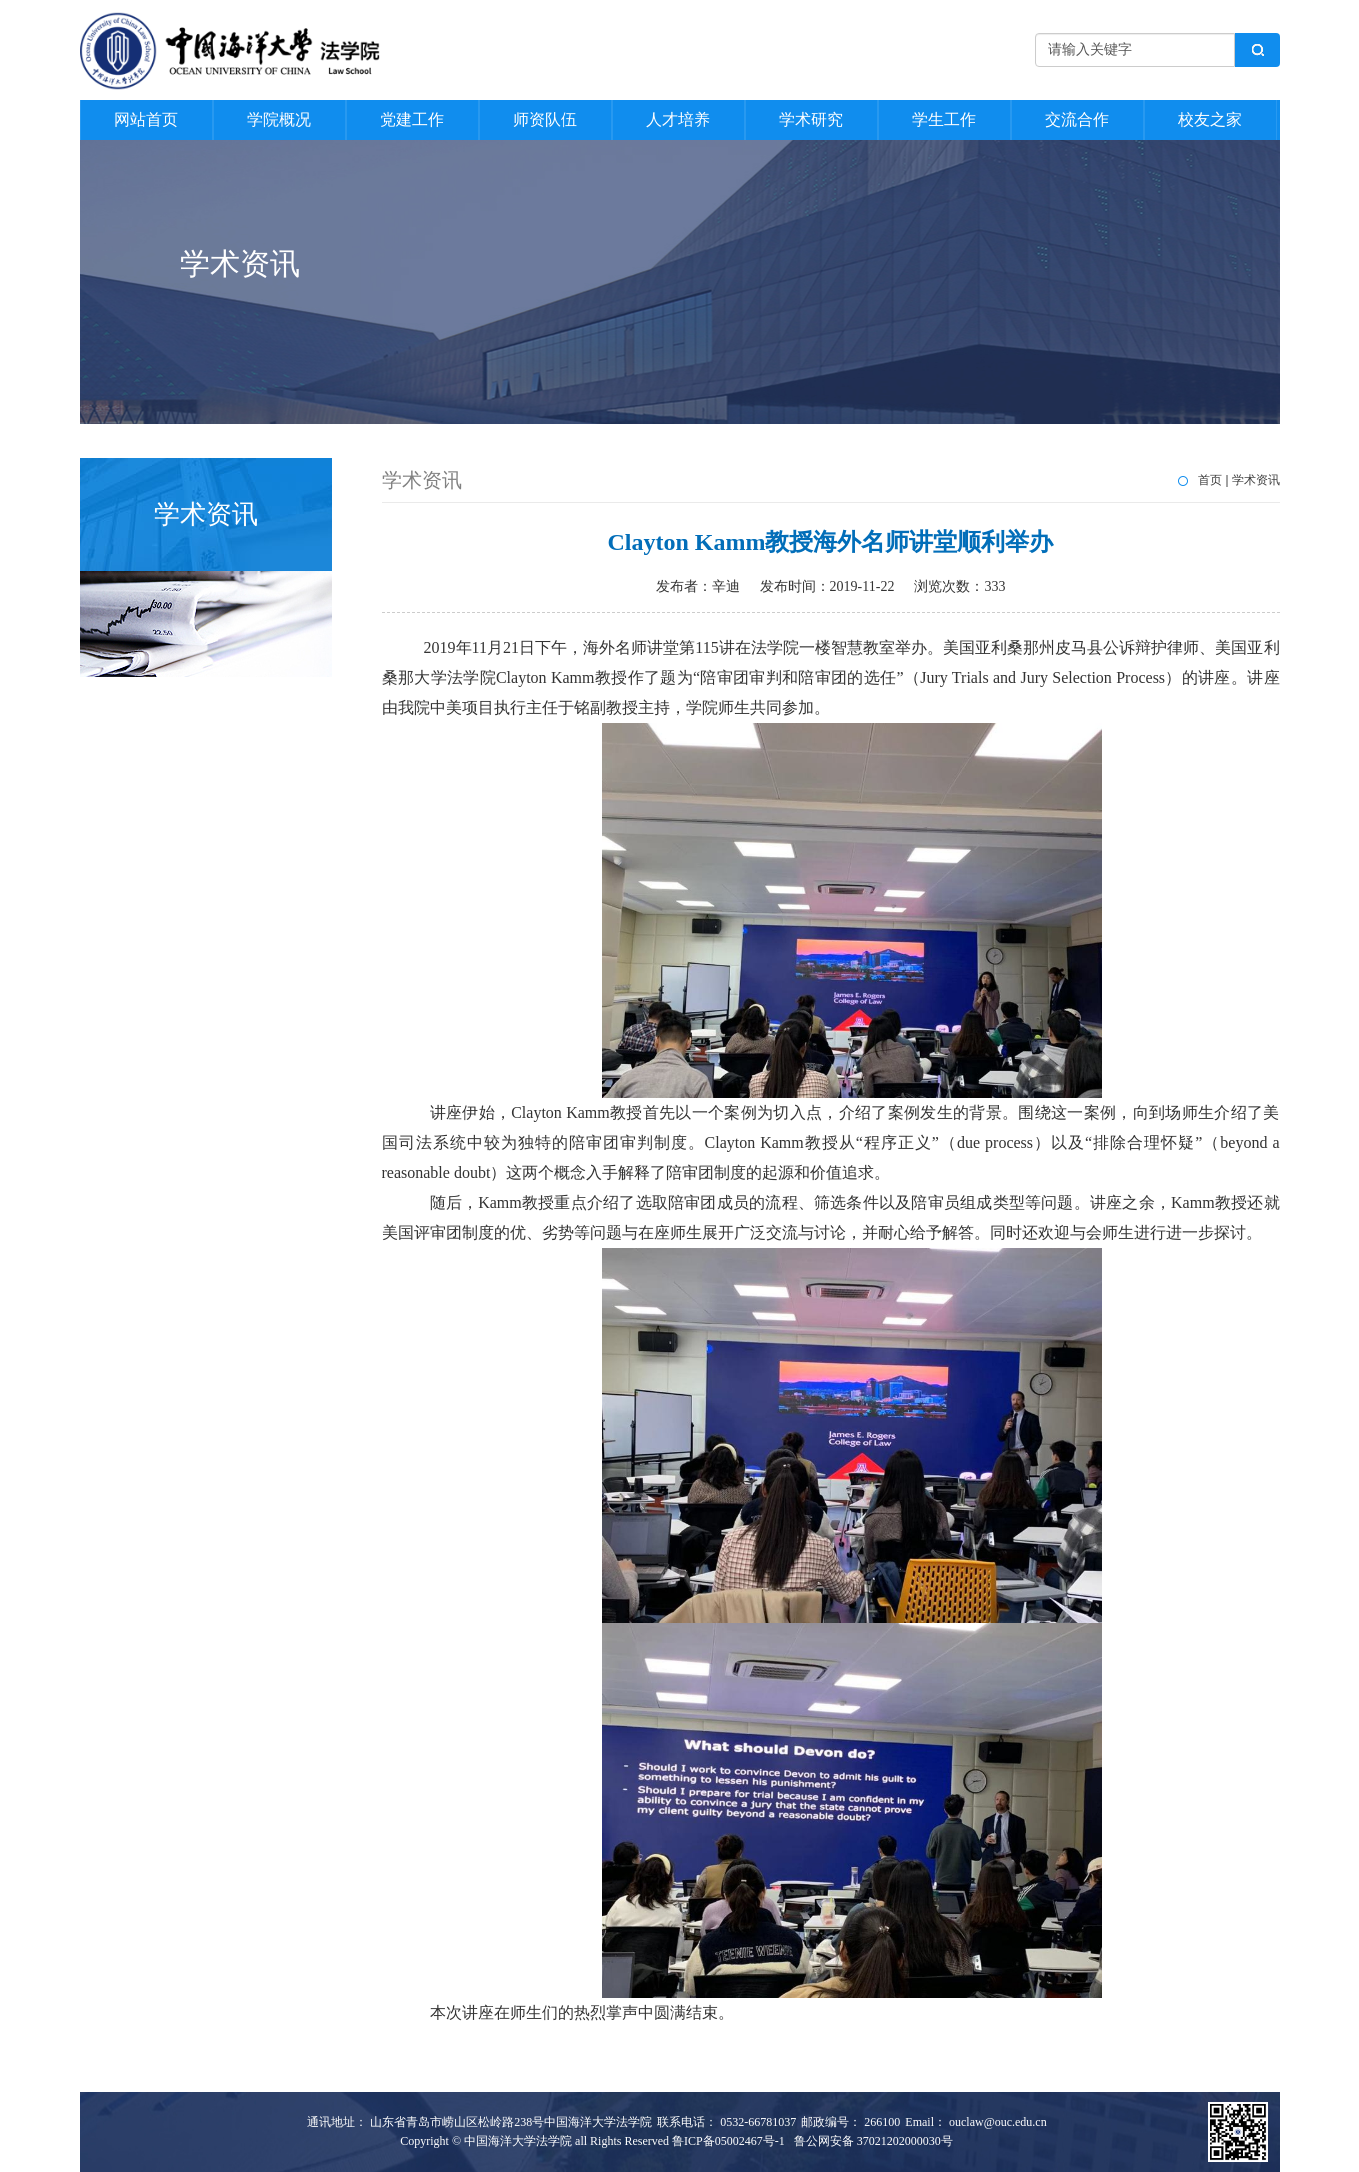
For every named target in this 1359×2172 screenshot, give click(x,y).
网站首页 (146, 119)
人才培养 (678, 119)
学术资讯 (1256, 480)
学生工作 (944, 119)
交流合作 (1077, 119)
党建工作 (412, 119)
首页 (1210, 480)
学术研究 (811, 119)
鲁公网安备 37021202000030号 (873, 2141)
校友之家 (1210, 119)
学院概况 (279, 119)
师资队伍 (545, 119)
